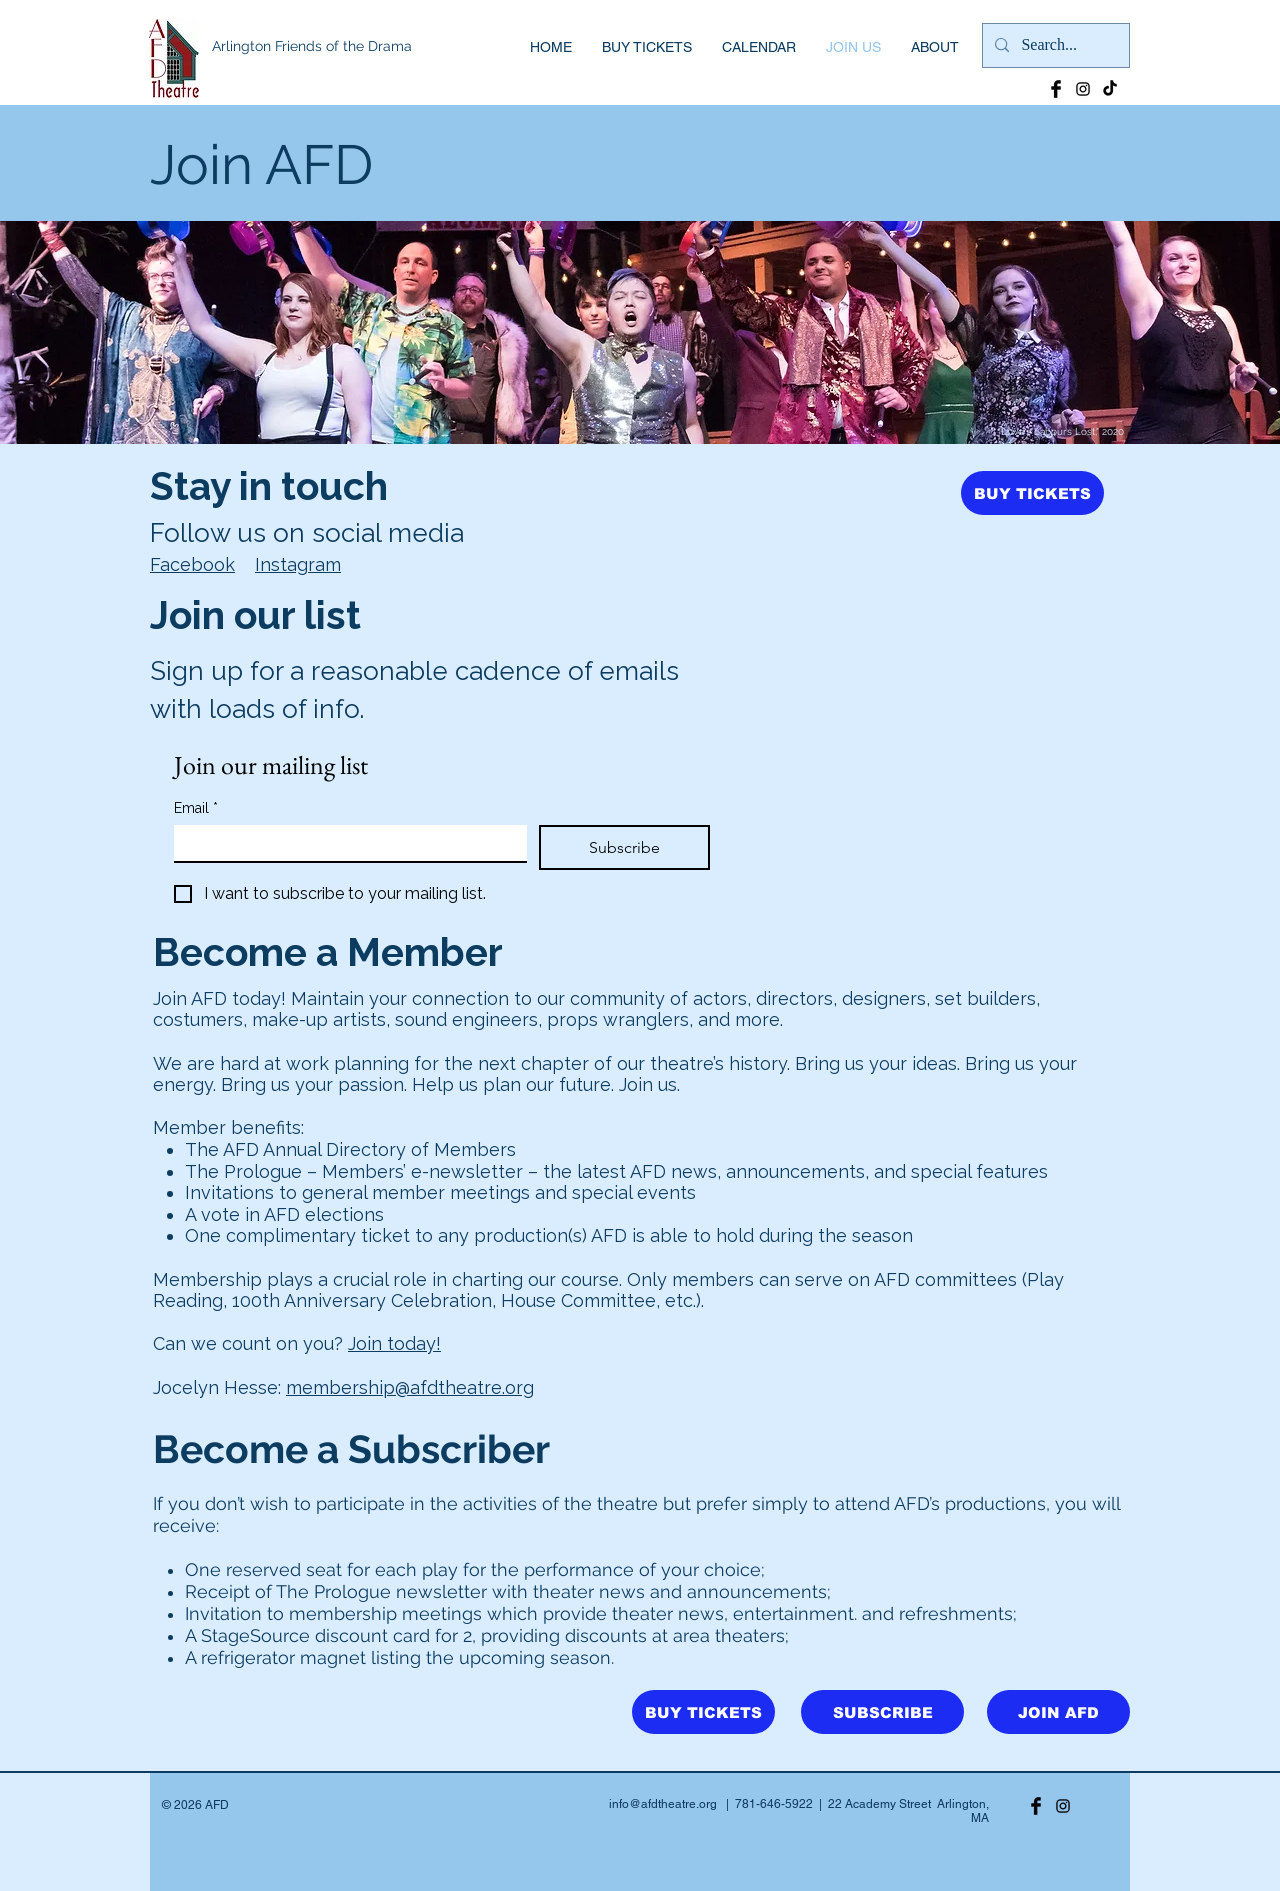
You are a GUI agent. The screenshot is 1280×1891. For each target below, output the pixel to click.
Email (196, 808)
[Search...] (1054, 45)
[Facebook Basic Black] (1056, 89)
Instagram (298, 564)
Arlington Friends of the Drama (312, 46)
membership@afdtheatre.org (410, 1387)
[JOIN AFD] (1058, 1712)
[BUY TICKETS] (1032, 493)
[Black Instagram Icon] (1083, 89)
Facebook (192, 564)
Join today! (394, 1343)
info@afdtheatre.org (663, 1804)
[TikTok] (1110, 89)
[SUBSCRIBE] (882, 1712)
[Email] (344, 843)
